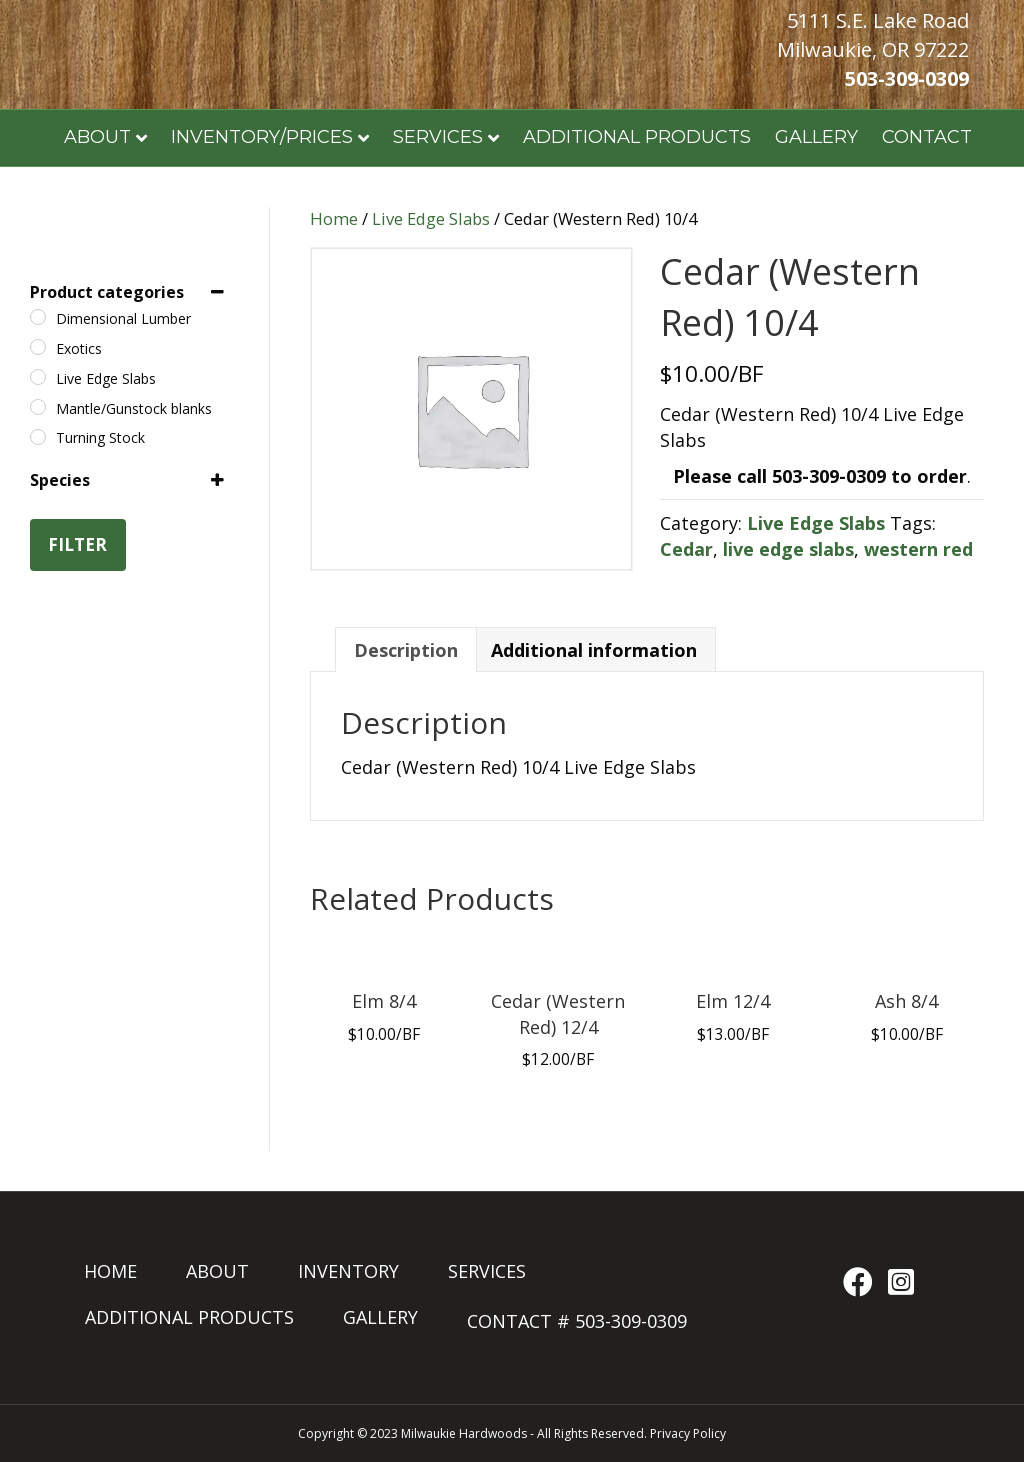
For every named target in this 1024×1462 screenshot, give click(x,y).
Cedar (686, 549)
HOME (110, 1271)
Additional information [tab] (594, 650)
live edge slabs (788, 549)
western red (918, 549)
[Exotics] (38, 347)
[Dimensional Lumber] (38, 317)
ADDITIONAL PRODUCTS (637, 137)
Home (334, 218)
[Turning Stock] (38, 437)
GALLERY (816, 137)
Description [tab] (406, 650)
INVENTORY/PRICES (262, 137)
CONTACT (927, 137)
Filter (77, 544)
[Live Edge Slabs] (38, 377)
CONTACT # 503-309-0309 (577, 1321)
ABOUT (217, 1271)
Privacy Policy (688, 1433)
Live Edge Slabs (431, 218)
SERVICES (438, 137)
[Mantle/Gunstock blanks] (38, 407)
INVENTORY (348, 1271)
